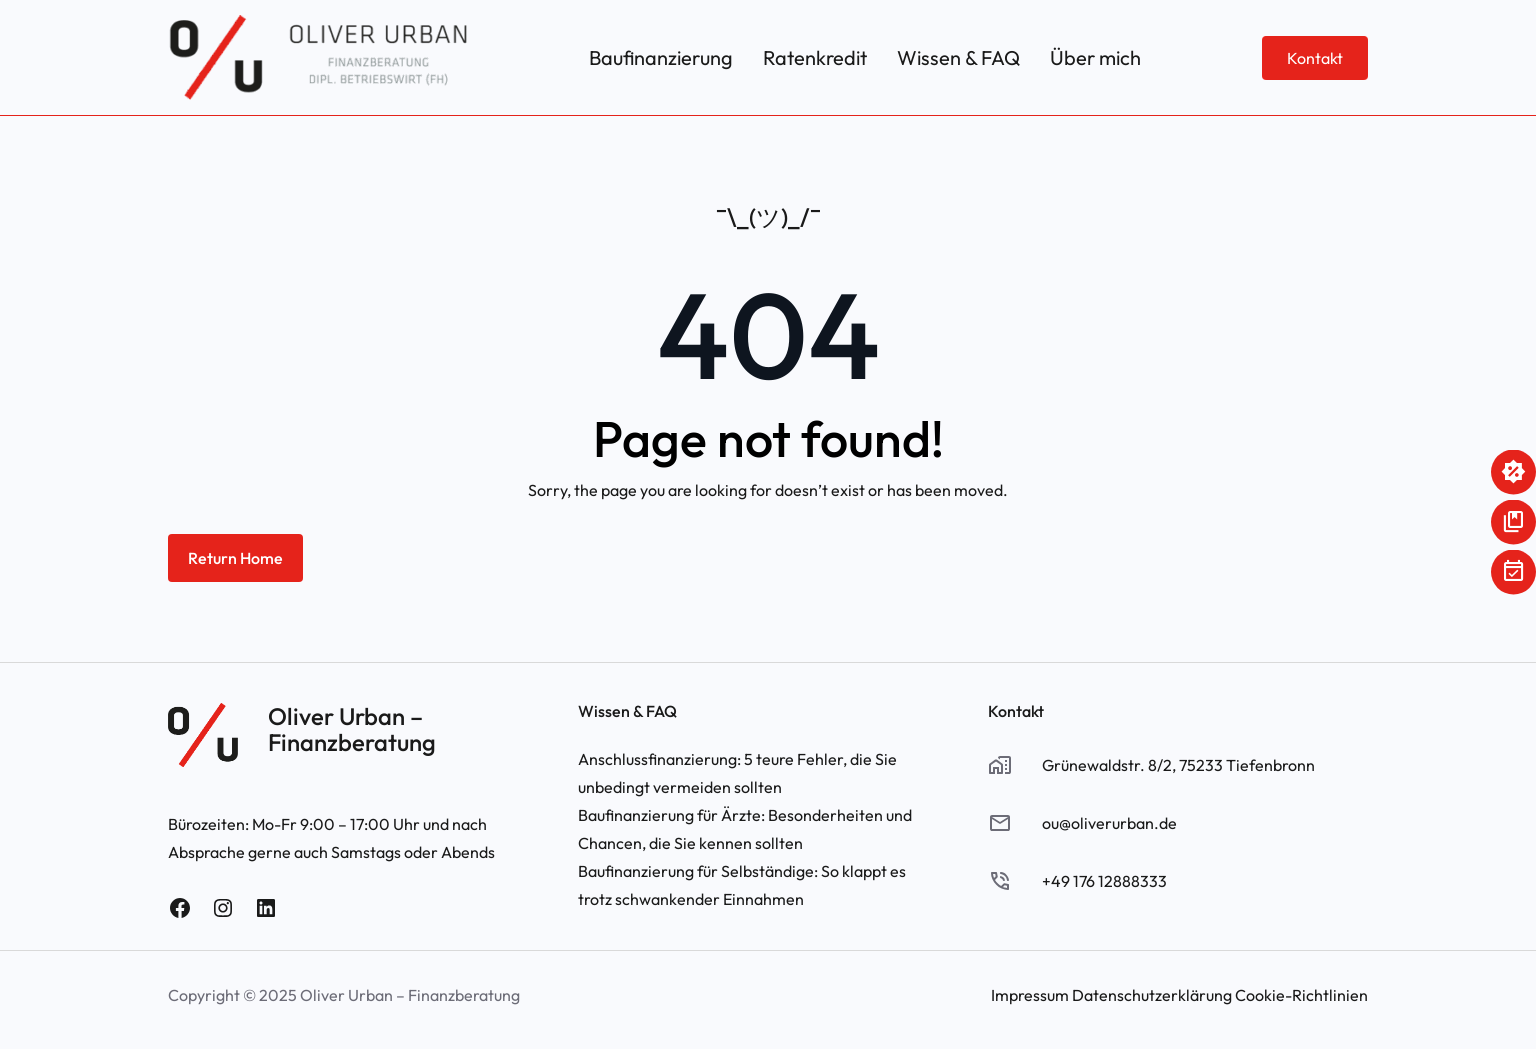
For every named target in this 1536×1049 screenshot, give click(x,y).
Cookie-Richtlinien (1301, 995)
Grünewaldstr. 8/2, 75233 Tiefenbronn (1178, 765)
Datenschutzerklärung (1152, 995)
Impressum (1030, 995)
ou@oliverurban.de (1109, 823)
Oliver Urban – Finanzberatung (352, 729)
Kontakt (1315, 58)
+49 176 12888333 (1104, 881)
